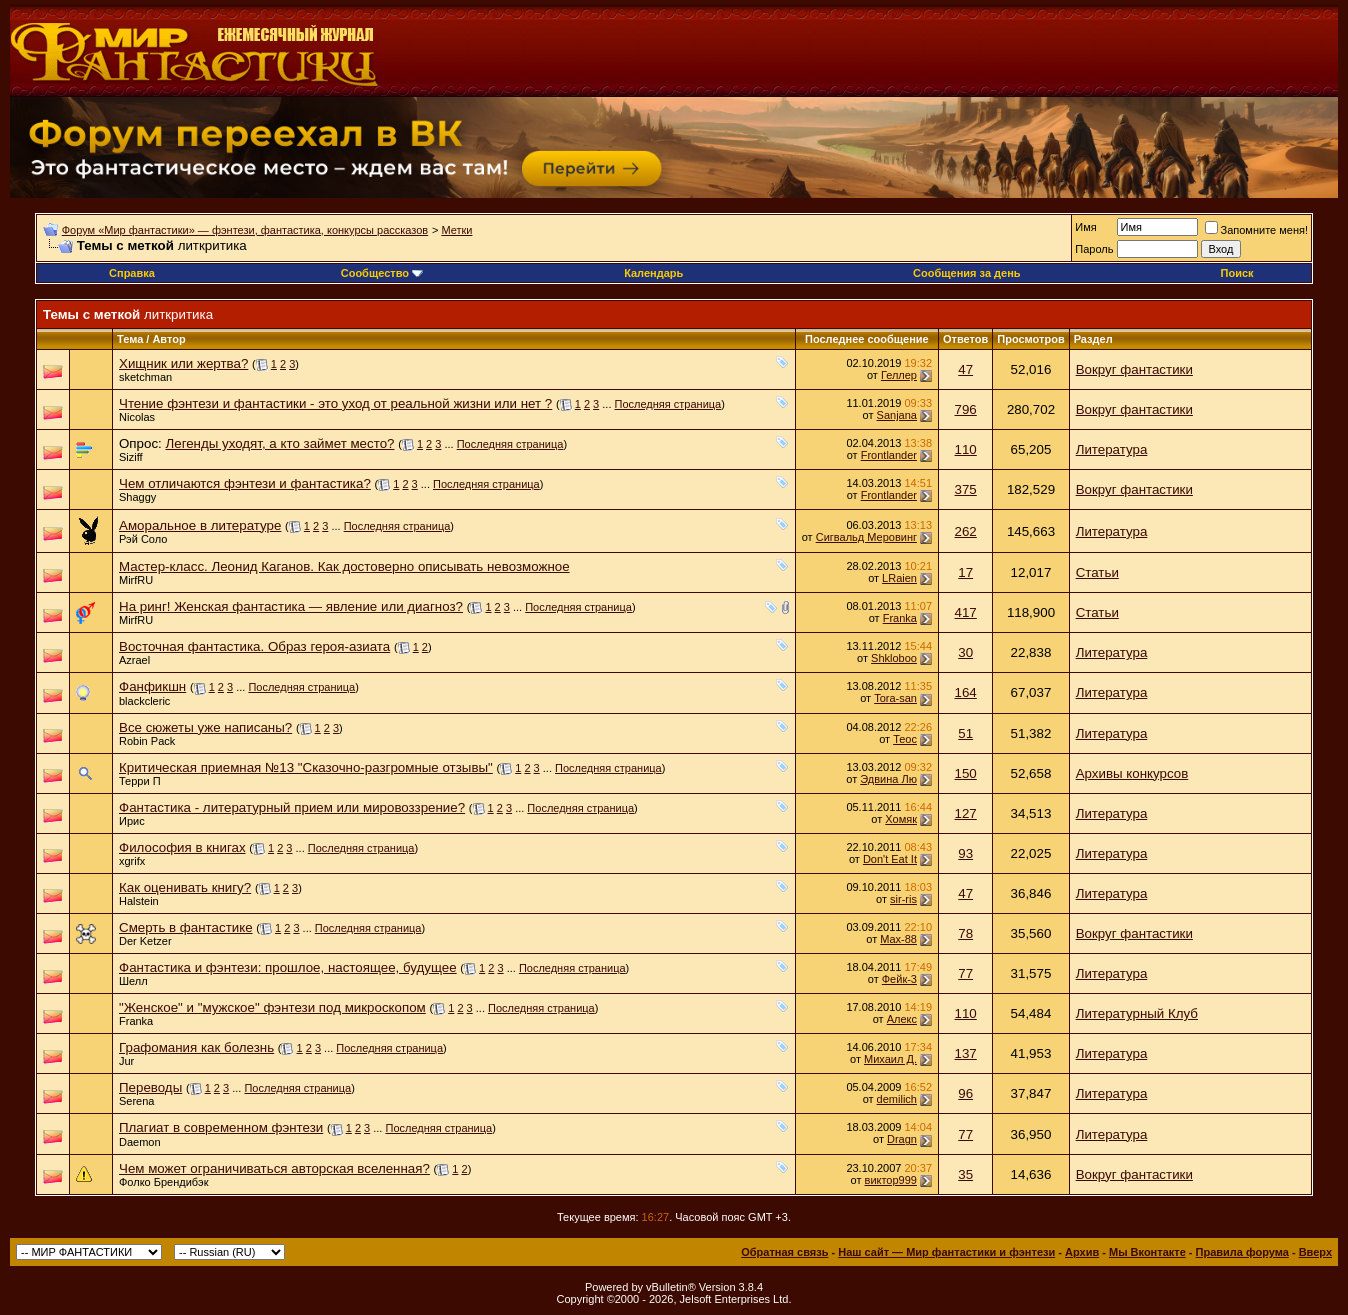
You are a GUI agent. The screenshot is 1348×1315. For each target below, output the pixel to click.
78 (965, 933)
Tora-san (895, 698)
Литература (1112, 449)
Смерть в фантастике (186, 927)
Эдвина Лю (888, 779)
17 (965, 572)
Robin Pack (147, 741)
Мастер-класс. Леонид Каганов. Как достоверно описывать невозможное (344, 566)
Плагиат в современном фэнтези (221, 1127)
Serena (136, 1101)
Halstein (139, 901)
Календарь (653, 273)
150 (966, 773)
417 (966, 612)
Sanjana (897, 415)
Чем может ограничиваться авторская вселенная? (274, 1168)
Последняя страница (668, 404)
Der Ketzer (145, 941)
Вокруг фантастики (1134, 369)
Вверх (1315, 1252)
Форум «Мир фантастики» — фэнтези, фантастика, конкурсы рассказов (245, 230)
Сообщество (382, 273)
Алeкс (902, 1019)
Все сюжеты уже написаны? (205, 727)
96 (965, 1093)
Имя (1085, 227)
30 (965, 652)
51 (965, 733)
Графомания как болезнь (196, 1047)
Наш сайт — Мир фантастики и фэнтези (946, 1252)
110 (966, 449)
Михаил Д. (890, 1059)
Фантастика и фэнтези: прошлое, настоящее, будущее (288, 967)
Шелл (133, 981)
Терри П (140, 781)
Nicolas (137, 417)
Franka (900, 618)
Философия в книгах (182, 847)
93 (965, 853)
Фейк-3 (899, 979)
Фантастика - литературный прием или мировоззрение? (292, 807)
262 (966, 531)
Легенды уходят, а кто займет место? (279, 443)
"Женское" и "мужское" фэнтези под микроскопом (272, 1007)
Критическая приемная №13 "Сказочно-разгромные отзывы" (306, 767)
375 (966, 489)
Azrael (134, 660)
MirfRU (136, 580)
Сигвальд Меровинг (866, 537)
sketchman (145, 377)
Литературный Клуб (1137, 1013)
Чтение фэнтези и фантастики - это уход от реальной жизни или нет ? (335, 403)
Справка (132, 273)
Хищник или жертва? (183, 363)
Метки (456, 230)
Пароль (1094, 249)
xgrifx (132, 861)
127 (966, 813)
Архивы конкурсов (1132, 773)
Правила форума (1242, 1252)
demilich (897, 1099)
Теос (905, 739)
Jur (126, 1061)
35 (965, 1174)
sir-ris (903, 899)
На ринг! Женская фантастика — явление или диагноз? (291, 606)
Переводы (150, 1087)
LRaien (899, 578)
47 (965, 369)
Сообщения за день (966, 273)
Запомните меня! (1256, 230)
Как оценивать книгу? (185, 887)
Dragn (902, 1139)
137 (966, 1053)
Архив (1082, 1252)
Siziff (131, 457)
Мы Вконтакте (1147, 1252)
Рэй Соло (143, 539)
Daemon (140, 1142)
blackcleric (144, 701)
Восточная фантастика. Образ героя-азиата (254, 646)
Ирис (132, 821)
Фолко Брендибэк (163, 1182)
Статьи (1097, 572)
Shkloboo (894, 658)
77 (965, 973)
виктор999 (891, 1180)
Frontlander (889, 455)
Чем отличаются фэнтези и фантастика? (245, 483)
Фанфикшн (152, 686)
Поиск (1237, 273)
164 (966, 692)
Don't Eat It (890, 859)
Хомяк (901, 819)
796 (966, 409)
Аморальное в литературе (200, 525)
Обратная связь (784, 1252)
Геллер (899, 375)
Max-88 (898, 939)
